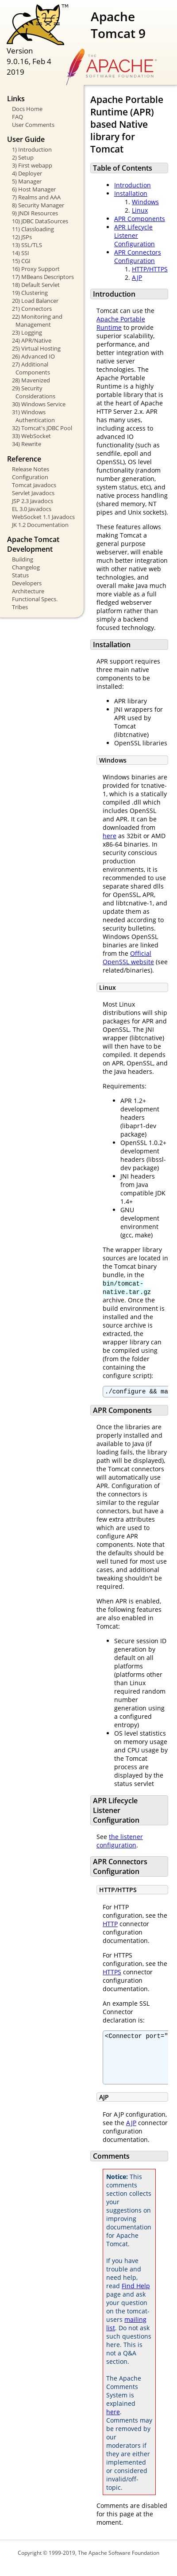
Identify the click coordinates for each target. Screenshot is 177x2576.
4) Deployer (27, 173)
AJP (137, 277)
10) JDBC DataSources (40, 221)
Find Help (136, 2296)
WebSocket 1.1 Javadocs (43, 517)
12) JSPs (22, 237)
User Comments (33, 125)
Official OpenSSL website (128, 957)
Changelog (26, 567)
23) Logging (27, 332)
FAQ (17, 117)
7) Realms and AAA (36, 197)
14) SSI (20, 253)
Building (22, 559)
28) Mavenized (31, 380)
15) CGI (21, 261)
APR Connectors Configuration (137, 256)
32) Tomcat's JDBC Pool (42, 428)
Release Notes (30, 469)
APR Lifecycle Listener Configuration (134, 235)
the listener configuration (119, 1842)
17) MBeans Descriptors (43, 277)
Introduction (132, 185)
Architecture (28, 591)
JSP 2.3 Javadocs (32, 501)
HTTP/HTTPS (150, 269)
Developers (27, 583)
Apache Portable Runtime (120, 323)
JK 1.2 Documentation (40, 525)
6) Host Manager (34, 189)
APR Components (139, 218)
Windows (145, 202)
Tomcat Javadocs (34, 485)
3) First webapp (32, 165)
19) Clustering (30, 293)
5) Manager (27, 181)
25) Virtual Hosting (36, 348)
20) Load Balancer (35, 301)
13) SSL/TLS (27, 245)
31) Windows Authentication (33, 416)
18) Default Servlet (36, 285)
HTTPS (112, 1973)
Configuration (30, 477)
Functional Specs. (35, 599)
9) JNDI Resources (35, 213)
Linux (140, 210)
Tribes (20, 607)
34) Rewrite (26, 444)
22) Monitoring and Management (37, 320)
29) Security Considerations (33, 392)
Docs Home (27, 109)
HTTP (110, 1925)
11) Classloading (33, 229)
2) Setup (23, 157)
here (109, 836)
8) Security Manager (38, 205)
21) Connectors (32, 309)
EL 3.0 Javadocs (31, 509)
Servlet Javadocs (33, 493)
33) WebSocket (31, 436)
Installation (130, 193)
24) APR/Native (31, 340)
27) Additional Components (31, 368)
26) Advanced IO (33, 356)
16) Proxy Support (36, 269)
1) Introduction (32, 149)
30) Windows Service (38, 404)
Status (20, 575)
